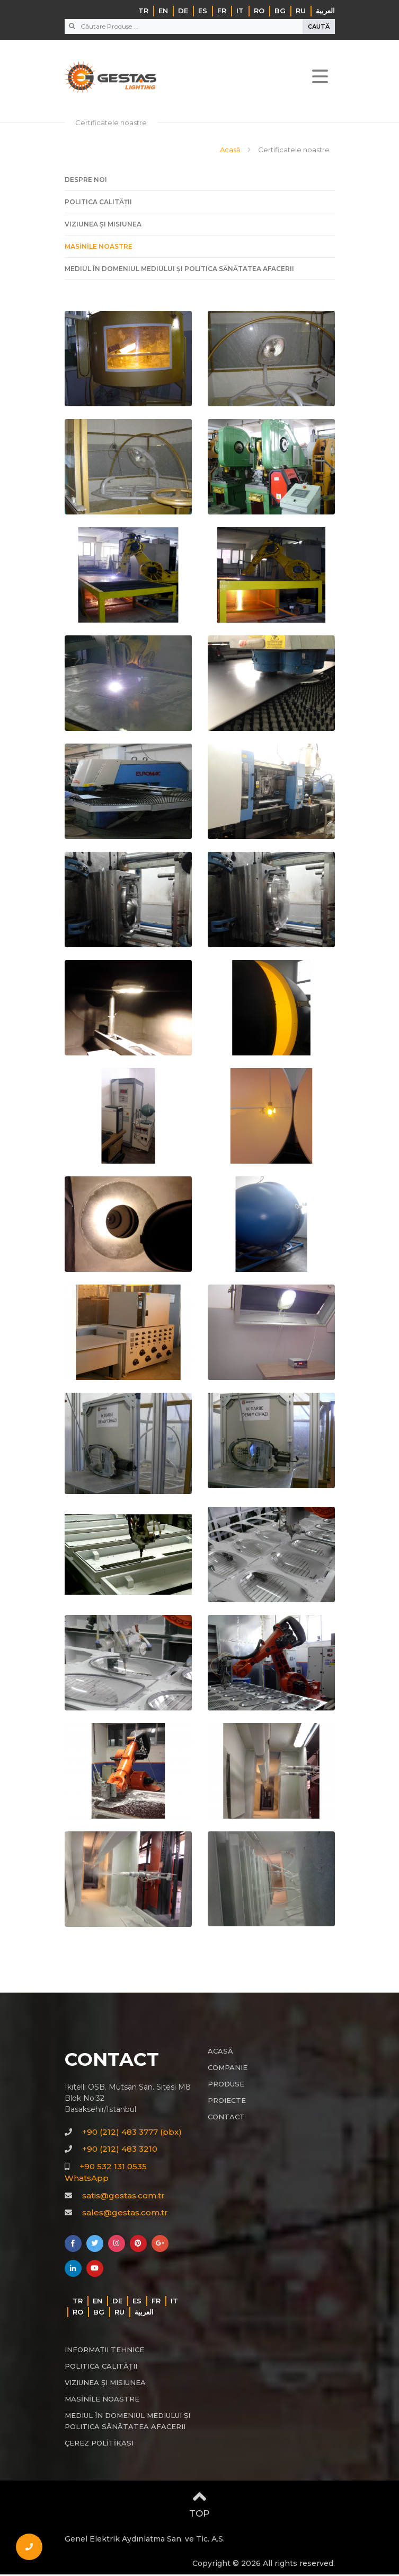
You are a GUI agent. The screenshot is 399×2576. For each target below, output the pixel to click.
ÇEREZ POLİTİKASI (99, 2444)
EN (163, 10)
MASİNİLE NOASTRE (98, 247)
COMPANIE (227, 2069)
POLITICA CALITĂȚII (98, 203)
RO (259, 10)
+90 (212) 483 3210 (119, 2150)
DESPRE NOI (86, 181)
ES (202, 10)
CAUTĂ (319, 26)
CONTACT (226, 2118)
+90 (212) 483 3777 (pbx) (132, 2133)
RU (301, 10)
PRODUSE (226, 2085)
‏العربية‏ (325, 10)
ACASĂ (220, 2052)
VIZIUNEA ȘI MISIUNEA (103, 225)
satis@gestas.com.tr (123, 2196)
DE (183, 10)
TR (143, 10)
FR (221, 10)
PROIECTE (227, 2102)
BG (280, 10)
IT (240, 10)
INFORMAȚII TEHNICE (104, 2350)
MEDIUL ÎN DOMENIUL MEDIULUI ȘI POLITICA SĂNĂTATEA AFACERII (179, 270)
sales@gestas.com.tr (125, 2214)
